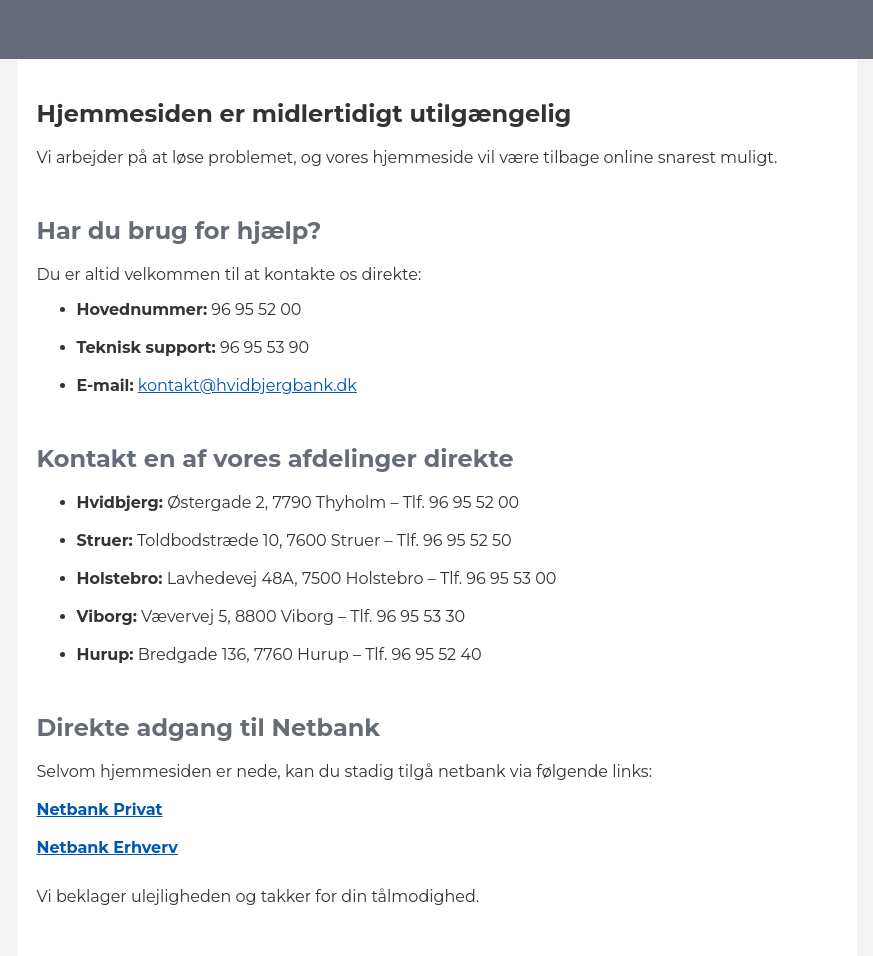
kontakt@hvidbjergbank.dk (247, 385)
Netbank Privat (100, 809)
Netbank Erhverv (107, 847)
